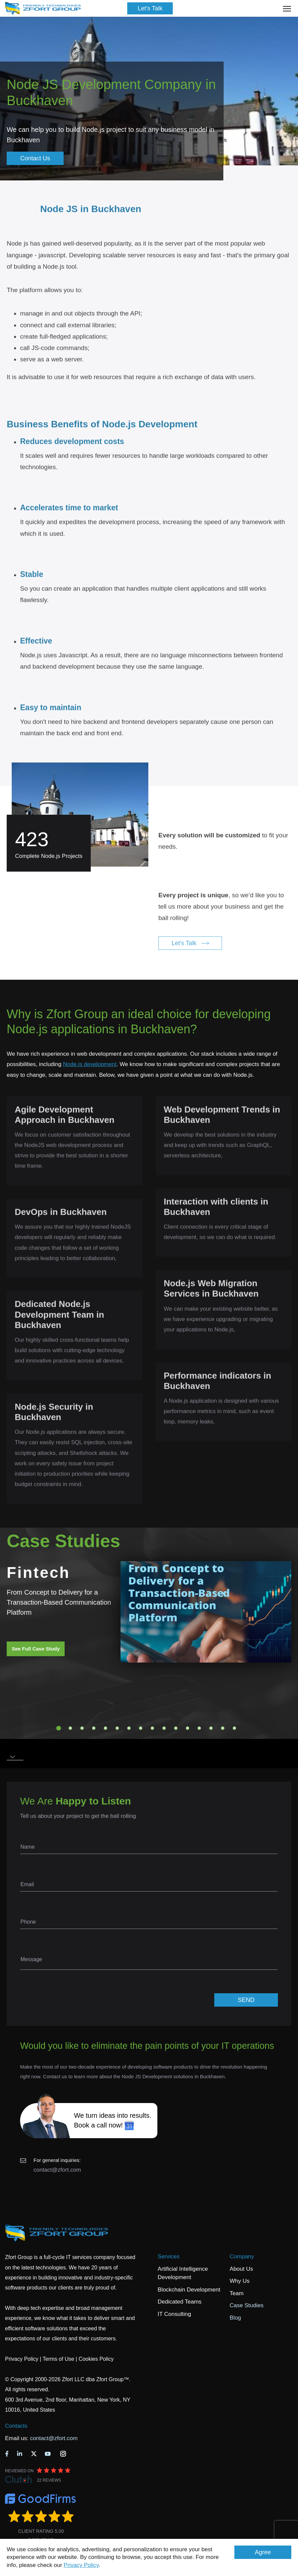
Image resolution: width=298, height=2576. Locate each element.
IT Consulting (174, 2314)
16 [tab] (234, 1728)
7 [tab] (129, 1728)
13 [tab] (199, 1728)
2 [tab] (70, 1728)
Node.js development (90, 1064)
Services (168, 2256)
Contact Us (35, 158)
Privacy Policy (81, 2565)
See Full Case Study (36, 1649)
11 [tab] (175, 1728)
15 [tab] (222, 1728)
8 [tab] (140, 1728)
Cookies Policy (96, 2359)
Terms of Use (58, 2359)
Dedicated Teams (180, 2302)
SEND (246, 2000)
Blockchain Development (189, 2289)
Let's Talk (150, 8)
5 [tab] (105, 1728)
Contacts (16, 2426)
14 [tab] (211, 1728)
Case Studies (247, 2305)
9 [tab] (152, 1728)
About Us (241, 2269)
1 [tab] (58, 1728)
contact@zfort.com (57, 2170)
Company (242, 2256)
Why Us (240, 2281)
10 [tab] (164, 1728)
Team (237, 2293)
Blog (235, 2318)
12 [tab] (187, 1728)
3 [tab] (82, 1728)
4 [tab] (93, 1728)
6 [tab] (117, 1728)
